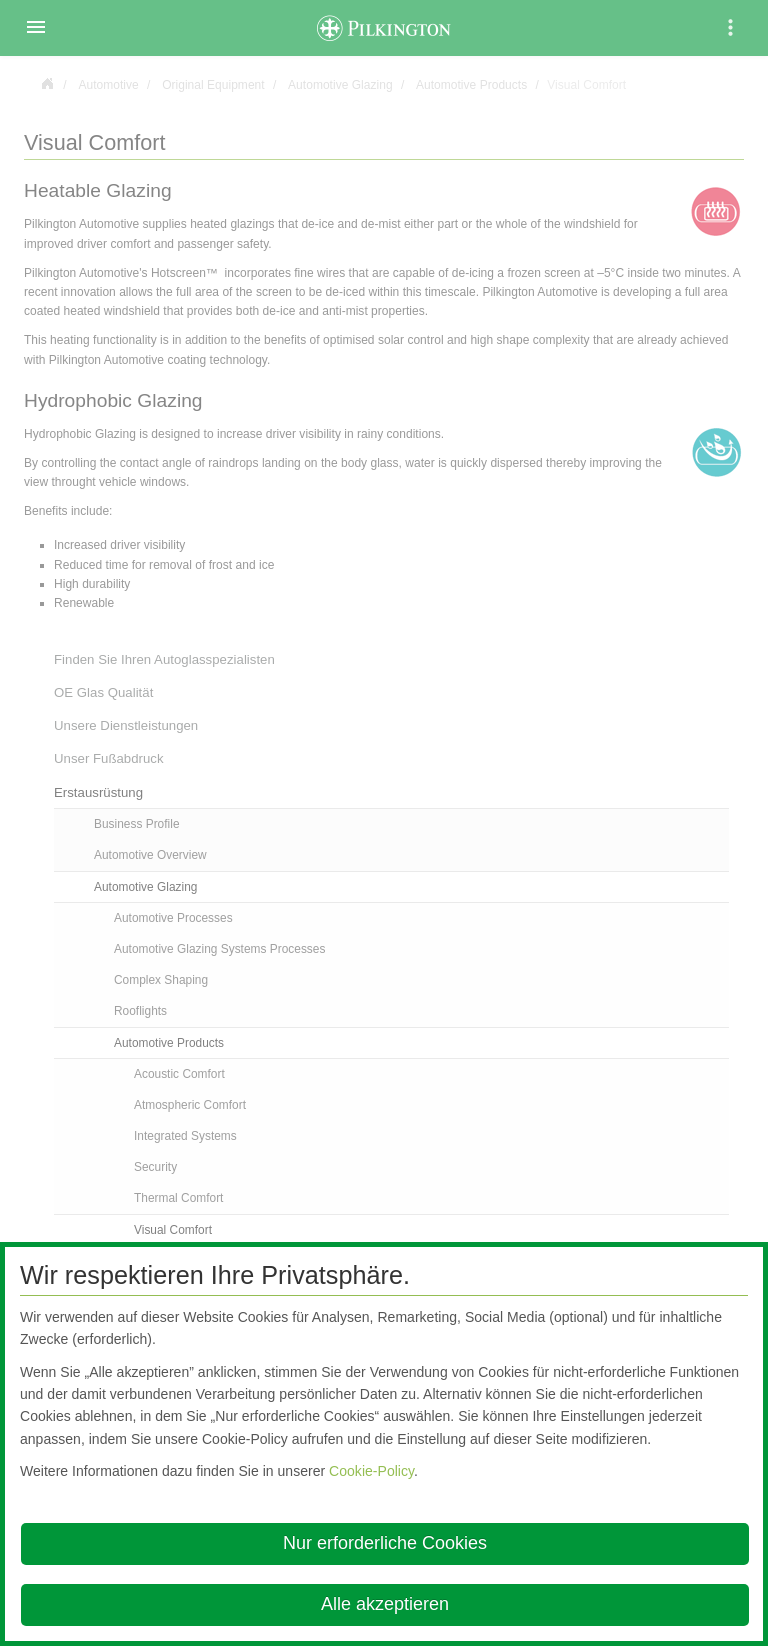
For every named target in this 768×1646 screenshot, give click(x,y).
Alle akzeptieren (385, 1604)
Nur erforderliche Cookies (385, 1543)
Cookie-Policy (371, 1471)
